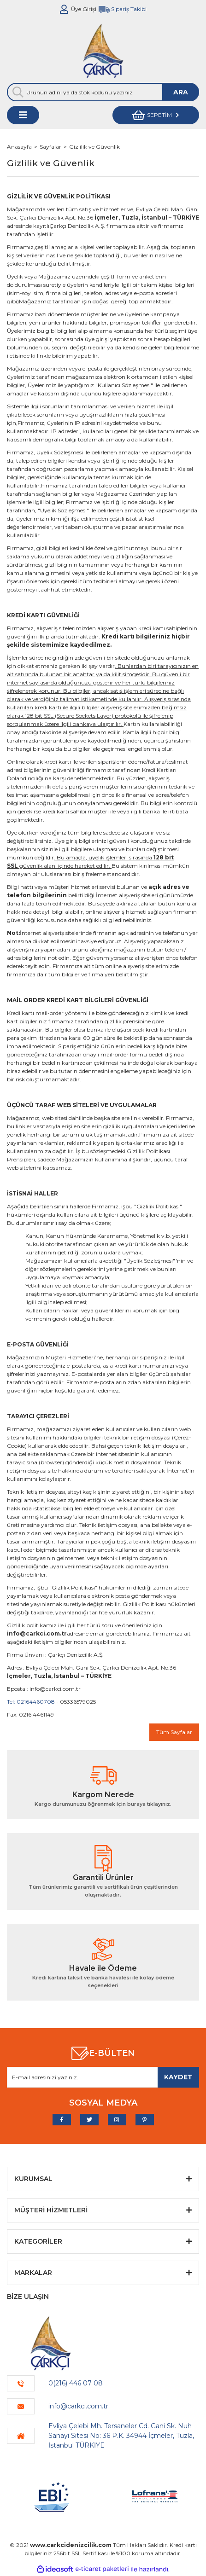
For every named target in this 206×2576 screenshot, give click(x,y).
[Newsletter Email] (103, 2077)
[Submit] (178, 2077)
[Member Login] (64, 9)
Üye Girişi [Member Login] (83, 9)
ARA (180, 92)
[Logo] (103, 50)
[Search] (103, 92)
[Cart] (155, 115)
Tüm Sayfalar (174, 1732)
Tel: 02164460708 (31, 1701)
